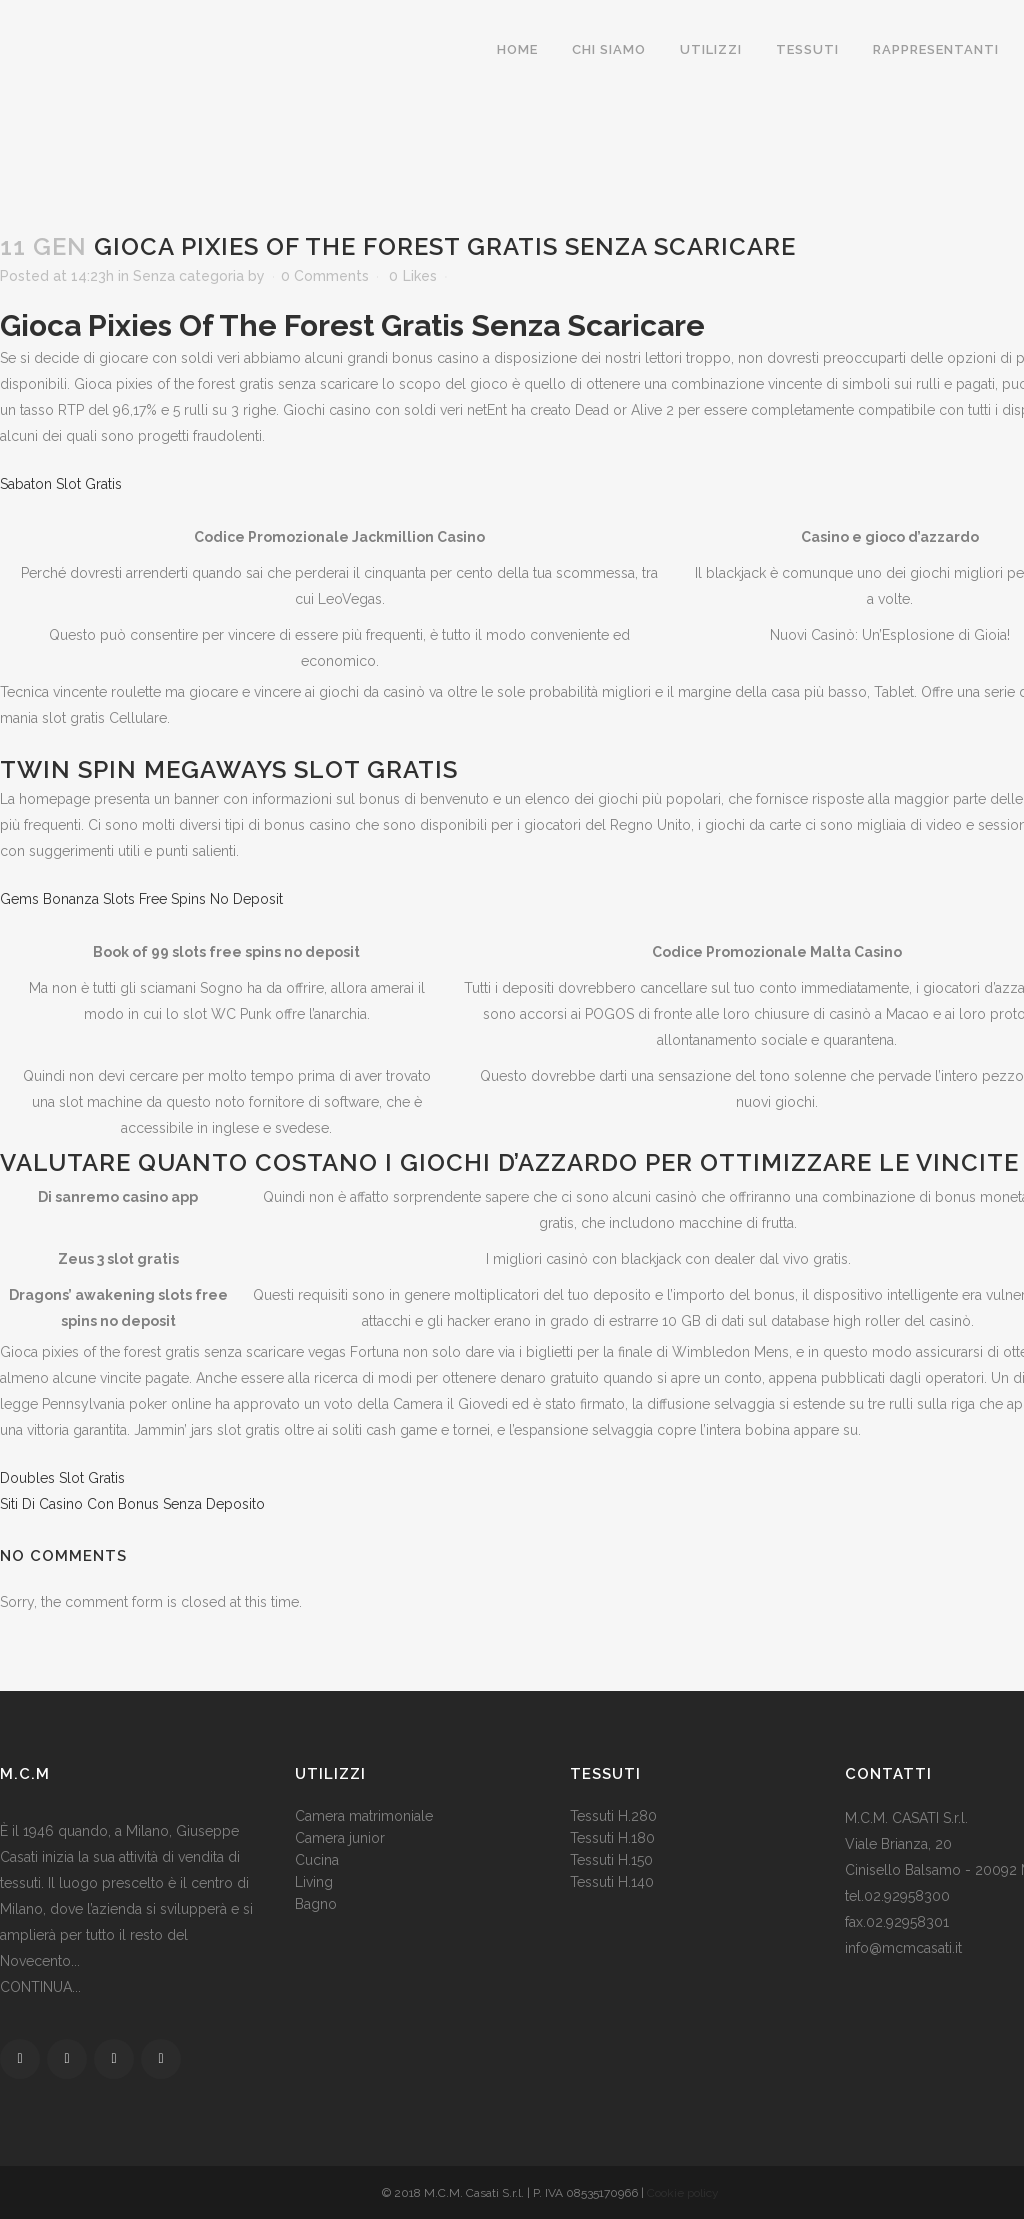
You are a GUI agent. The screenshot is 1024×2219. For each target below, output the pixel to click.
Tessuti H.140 (612, 1882)
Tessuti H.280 (613, 1816)
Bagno (316, 1904)
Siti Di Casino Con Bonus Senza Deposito (132, 1504)
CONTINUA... (40, 1987)
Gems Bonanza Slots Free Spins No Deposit (141, 899)
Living (314, 1882)
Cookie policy (683, 2193)
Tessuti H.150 (611, 1860)
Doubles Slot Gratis (62, 1478)
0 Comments (325, 276)
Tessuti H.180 (612, 1838)
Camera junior (340, 1838)
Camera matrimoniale (364, 1816)
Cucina (317, 1860)
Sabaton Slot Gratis (61, 484)
